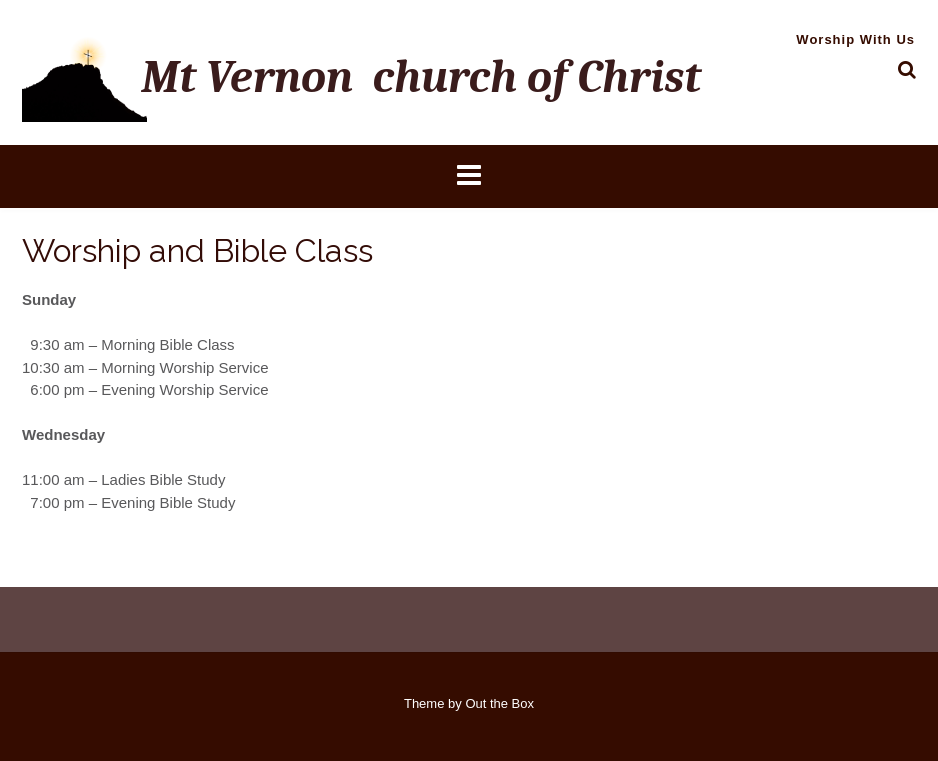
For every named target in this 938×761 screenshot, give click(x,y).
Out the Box (499, 703)
